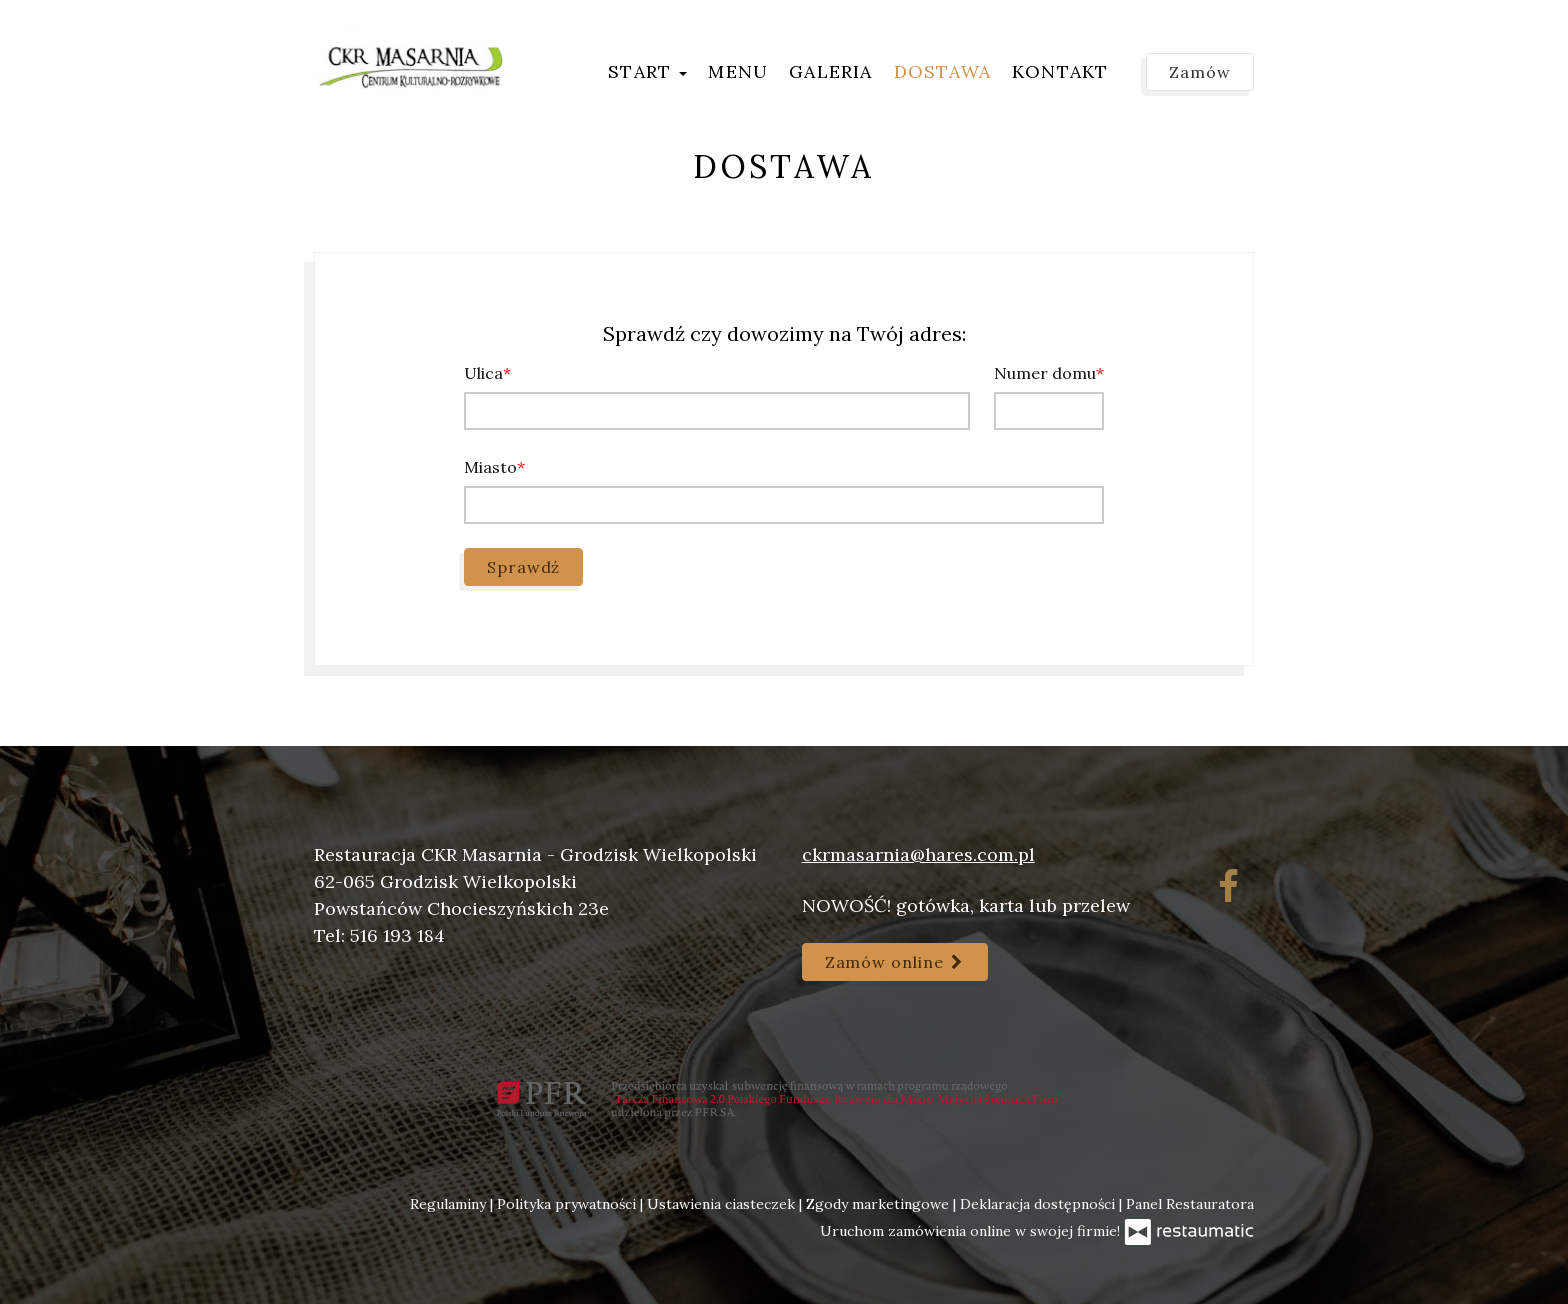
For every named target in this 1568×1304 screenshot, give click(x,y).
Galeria (830, 71)
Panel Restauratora (1190, 1204)
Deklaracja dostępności (1039, 1204)
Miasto (490, 467)
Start (647, 71)
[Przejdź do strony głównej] (412, 65)
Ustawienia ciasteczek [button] (723, 1204)
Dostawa (942, 71)
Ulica (483, 373)
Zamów (1200, 72)
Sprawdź (523, 567)
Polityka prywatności (568, 1204)
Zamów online (895, 962)
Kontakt (1060, 71)
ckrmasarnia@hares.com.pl (918, 854)
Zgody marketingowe (879, 1204)
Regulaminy (450, 1204)
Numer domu (1045, 373)
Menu (738, 71)
